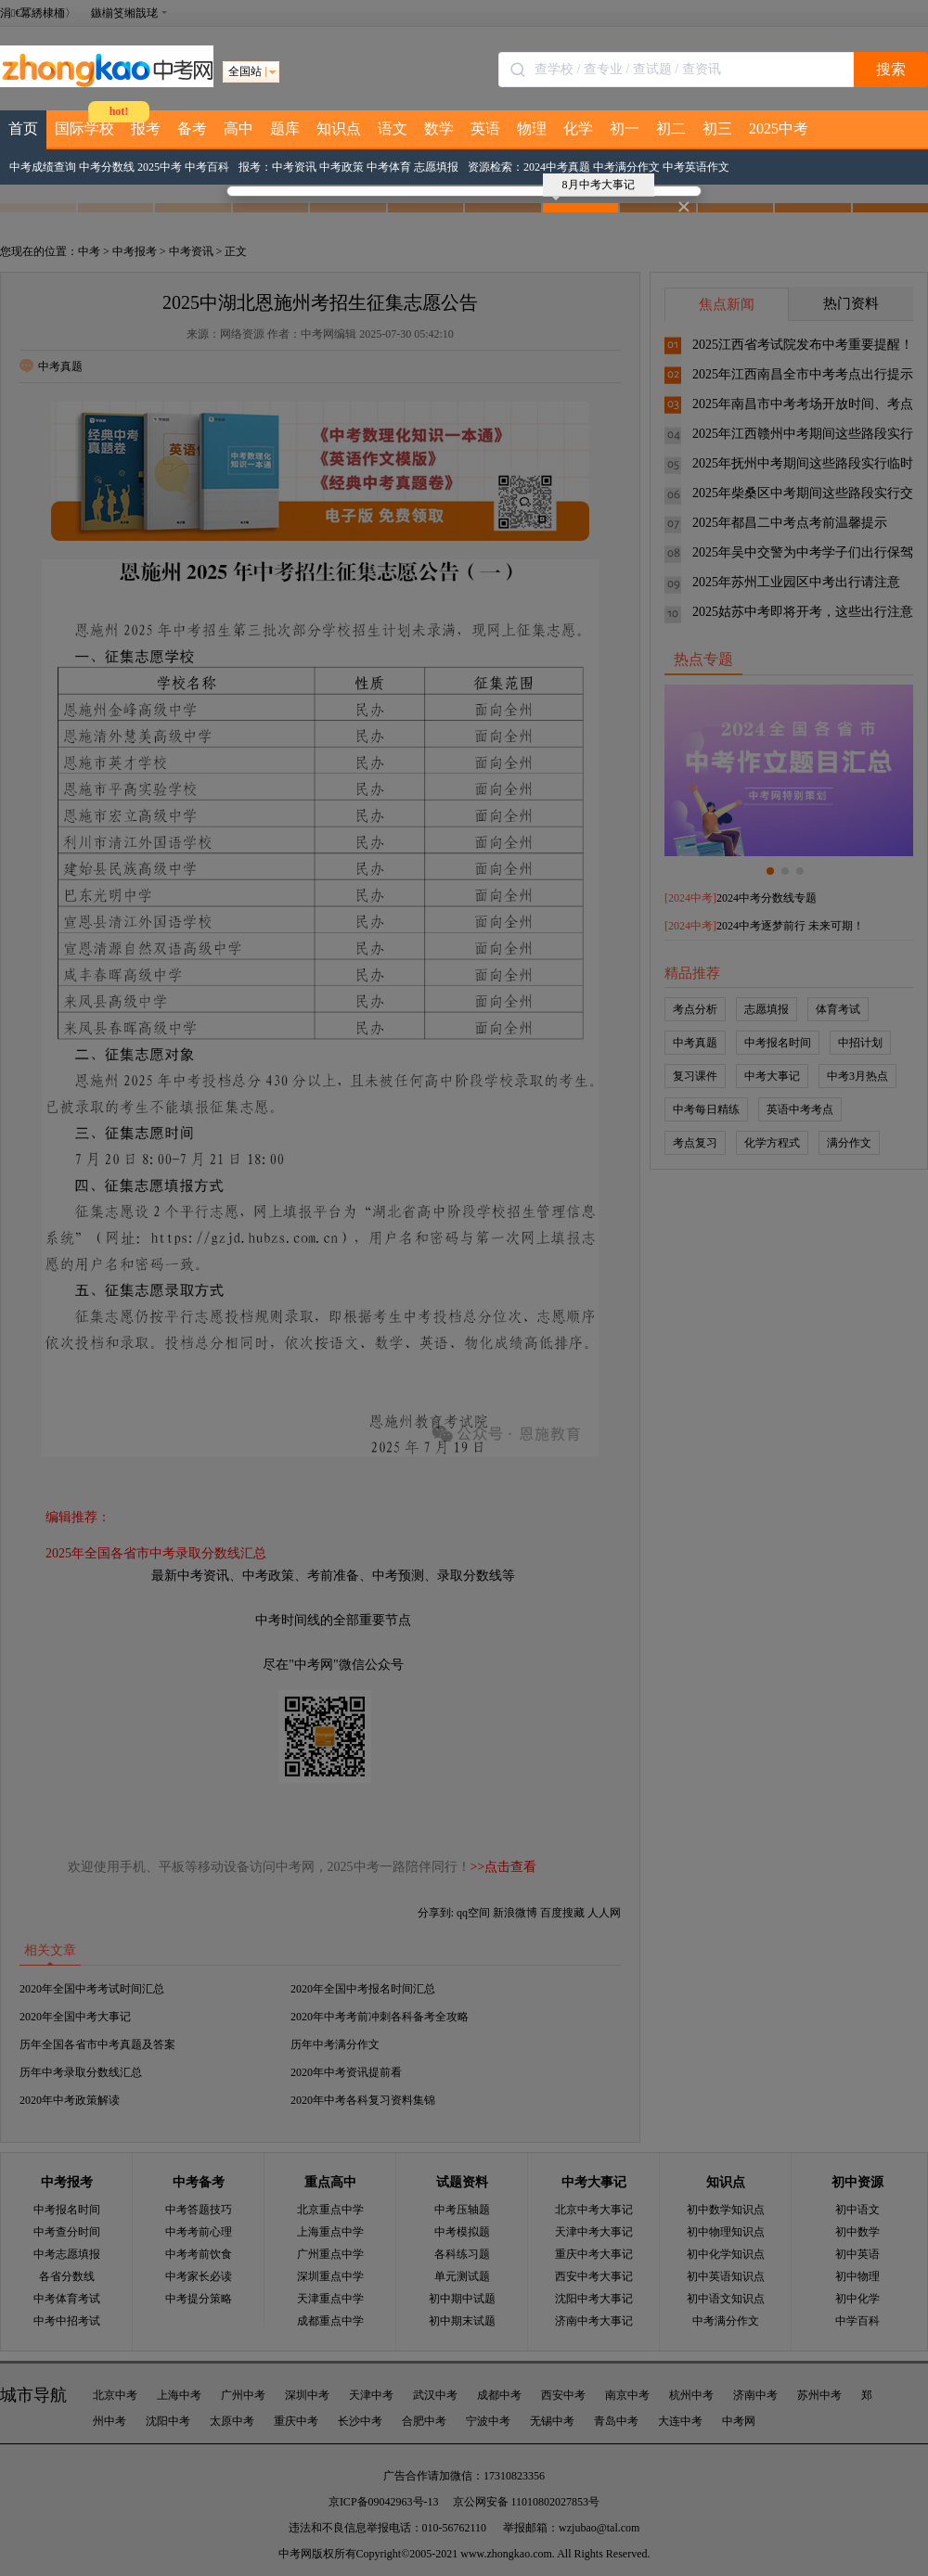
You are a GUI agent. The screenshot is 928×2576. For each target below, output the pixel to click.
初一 (624, 128)
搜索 (891, 69)
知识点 (338, 128)
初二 (671, 128)
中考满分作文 (626, 166)
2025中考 (778, 128)
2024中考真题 (556, 166)
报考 (146, 128)
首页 (23, 128)
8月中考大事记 (593, 187)
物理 (532, 128)
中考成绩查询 (42, 166)
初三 (717, 128)
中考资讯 (294, 166)
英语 (485, 128)
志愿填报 (436, 166)
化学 (578, 128)
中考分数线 (107, 166)
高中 (238, 128)
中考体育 (389, 166)
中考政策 (341, 166)
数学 (439, 128)
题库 (285, 128)
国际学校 (84, 128)
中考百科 (207, 166)
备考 (192, 128)
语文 (392, 128)
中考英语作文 (696, 166)
